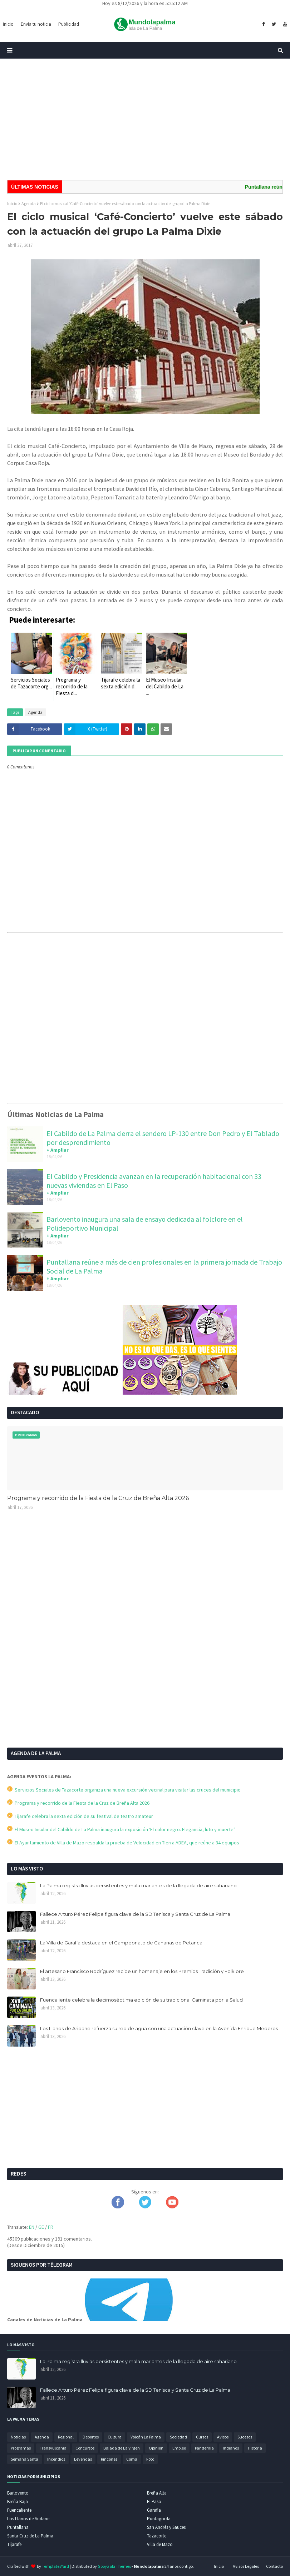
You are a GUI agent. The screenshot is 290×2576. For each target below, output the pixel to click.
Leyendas (83, 2459)
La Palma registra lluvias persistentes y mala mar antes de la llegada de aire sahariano (138, 1885)
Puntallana (18, 2527)
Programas (21, 2448)
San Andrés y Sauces (166, 2527)
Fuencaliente (19, 2510)
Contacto (274, 2566)
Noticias (18, 2437)
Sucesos (244, 2437)
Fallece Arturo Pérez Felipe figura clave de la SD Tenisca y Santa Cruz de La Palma (135, 1914)
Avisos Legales (246, 2566)
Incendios (56, 2459)
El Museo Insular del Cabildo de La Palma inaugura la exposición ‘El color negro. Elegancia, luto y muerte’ (121, 1829)
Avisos (222, 2437)
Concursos (84, 2448)
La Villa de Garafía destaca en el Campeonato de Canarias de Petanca (121, 1942)
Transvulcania (53, 2448)
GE (41, 2227)
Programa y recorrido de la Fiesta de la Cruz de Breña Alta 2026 (98, 1498)
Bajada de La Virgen (121, 2448)
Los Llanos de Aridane (28, 2519)
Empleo (179, 2448)
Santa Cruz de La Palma (30, 2536)
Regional (66, 2437)
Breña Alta (157, 2493)
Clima (131, 2459)
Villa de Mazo (160, 2544)
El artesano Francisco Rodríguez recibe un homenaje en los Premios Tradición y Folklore (142, 1971)
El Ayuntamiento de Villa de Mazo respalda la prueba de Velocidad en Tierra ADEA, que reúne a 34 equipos (123, 1842)
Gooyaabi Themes (114, 2566)
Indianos (231, 2448)
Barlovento (18, 2493)
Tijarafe (14, 2544)
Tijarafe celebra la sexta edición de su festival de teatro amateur (80, 1816)
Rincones (109, 2459)
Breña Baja (17, 2501)
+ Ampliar (57, 1150)
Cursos (202, 2437)
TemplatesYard (55, 2566)
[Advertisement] (145, 119)
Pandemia (204, 2448)
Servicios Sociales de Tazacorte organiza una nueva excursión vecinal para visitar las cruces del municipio (124, 1790)
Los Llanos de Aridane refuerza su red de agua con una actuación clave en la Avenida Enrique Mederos (159, 2028)
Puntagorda (159, 2519)
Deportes (91, 2437)
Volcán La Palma (146, 2437)
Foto (150, 2459)
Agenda (28, 203)
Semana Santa (24, 2459)
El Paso (154, 2501)
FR (50, 2227)
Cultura (115, 2437)
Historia (255, 2448)
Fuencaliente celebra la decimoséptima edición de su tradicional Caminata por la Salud (141, 2000)
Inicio (12, 203)
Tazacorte (156, 2536)
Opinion (156, 2448)
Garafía (154, 2510)
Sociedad (178, 2437)
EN (31, 2227)
